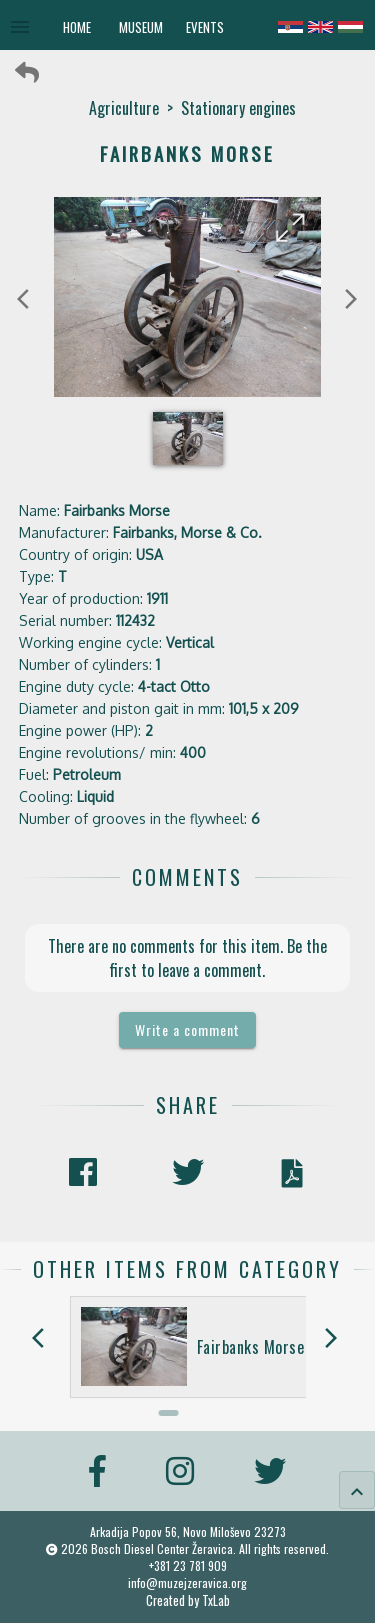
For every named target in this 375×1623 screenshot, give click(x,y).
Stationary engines (238, 108)
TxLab (216, 1600)
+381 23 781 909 (188, 1565)
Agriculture (124, 108)
